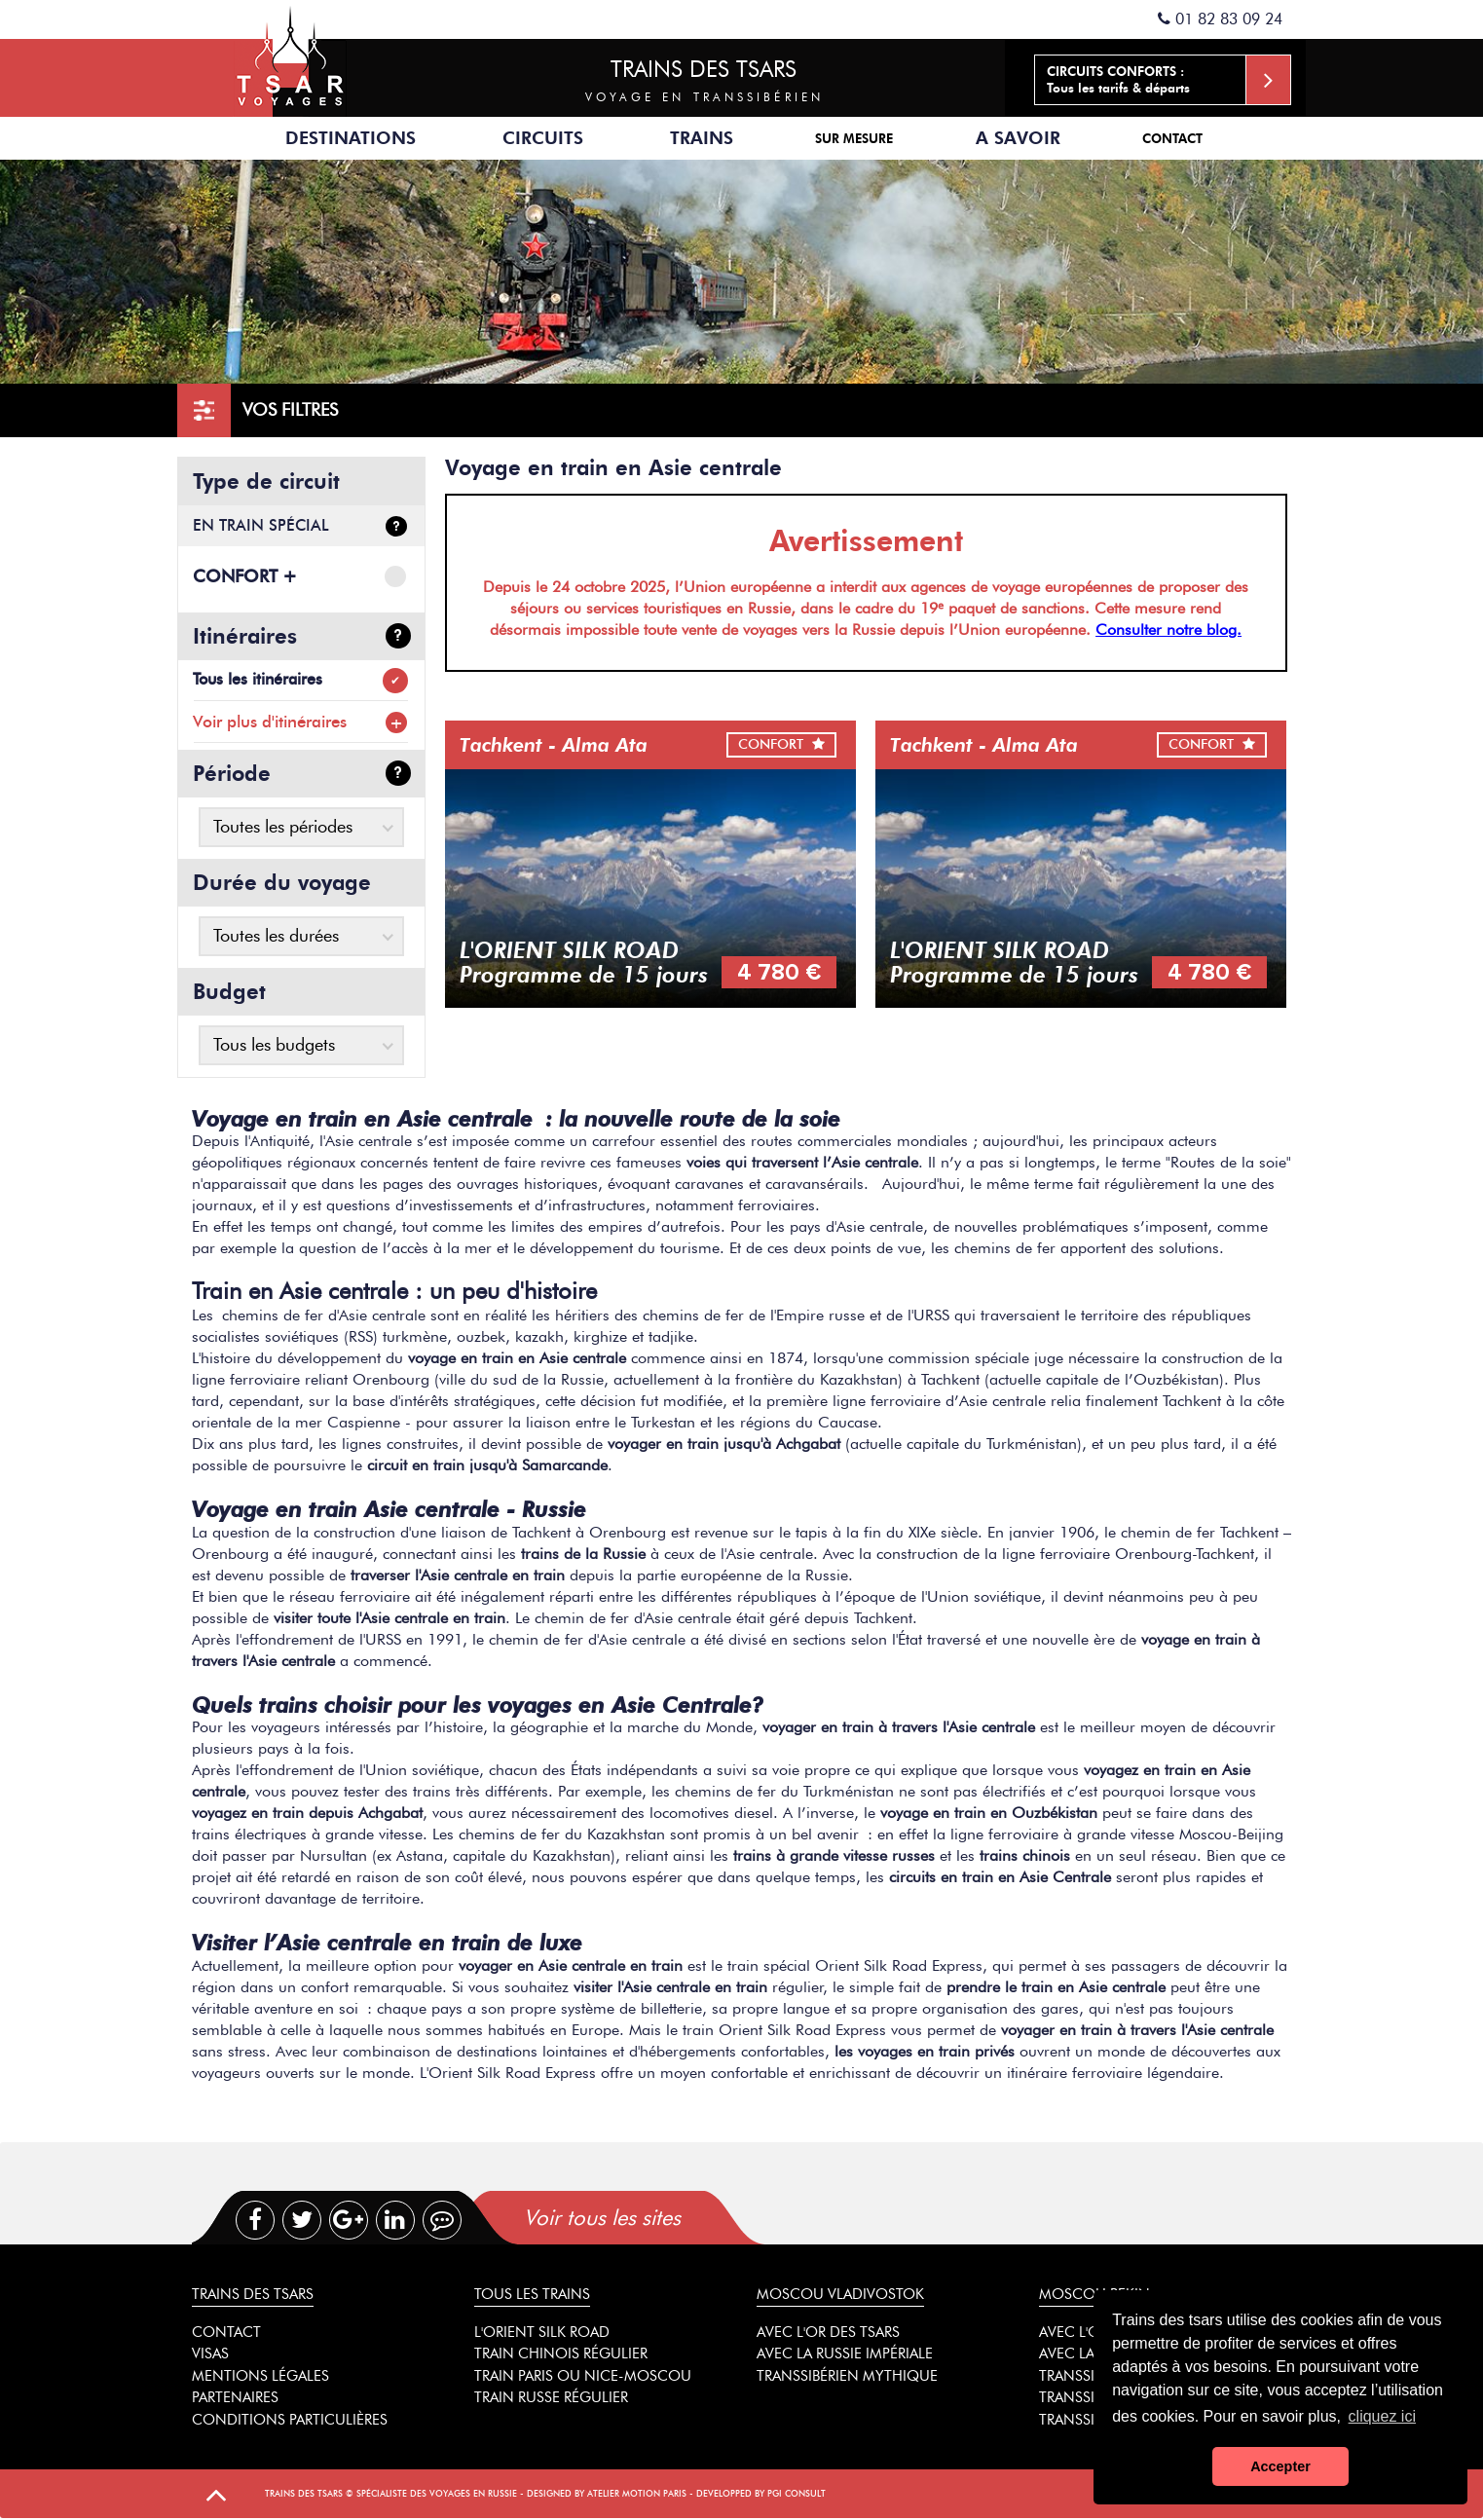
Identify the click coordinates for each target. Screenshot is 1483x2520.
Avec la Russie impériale (845, 2353)
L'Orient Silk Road (542, 2332)
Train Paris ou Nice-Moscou (582, 2376)
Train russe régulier (551, 2397)
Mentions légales (260, 2376)
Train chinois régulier (561, 2353)
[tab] (685, 2217)
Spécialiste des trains (290, 58)
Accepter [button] (1280, 2466)
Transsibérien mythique (847, 2376)
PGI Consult (796, 2493)
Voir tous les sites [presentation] (602, 2218)
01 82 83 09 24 (1220, 19)
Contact (1172, 138)
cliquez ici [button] (1382, 2416)
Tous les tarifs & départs (1169, 80)
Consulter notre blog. (1168, 629)
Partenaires (235, 2397)
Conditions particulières (290, 2419)
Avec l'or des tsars (828, 2332)
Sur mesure (854, 138)
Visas (210, 2353)
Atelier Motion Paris (636, 2493)
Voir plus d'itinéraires (270, 721)
